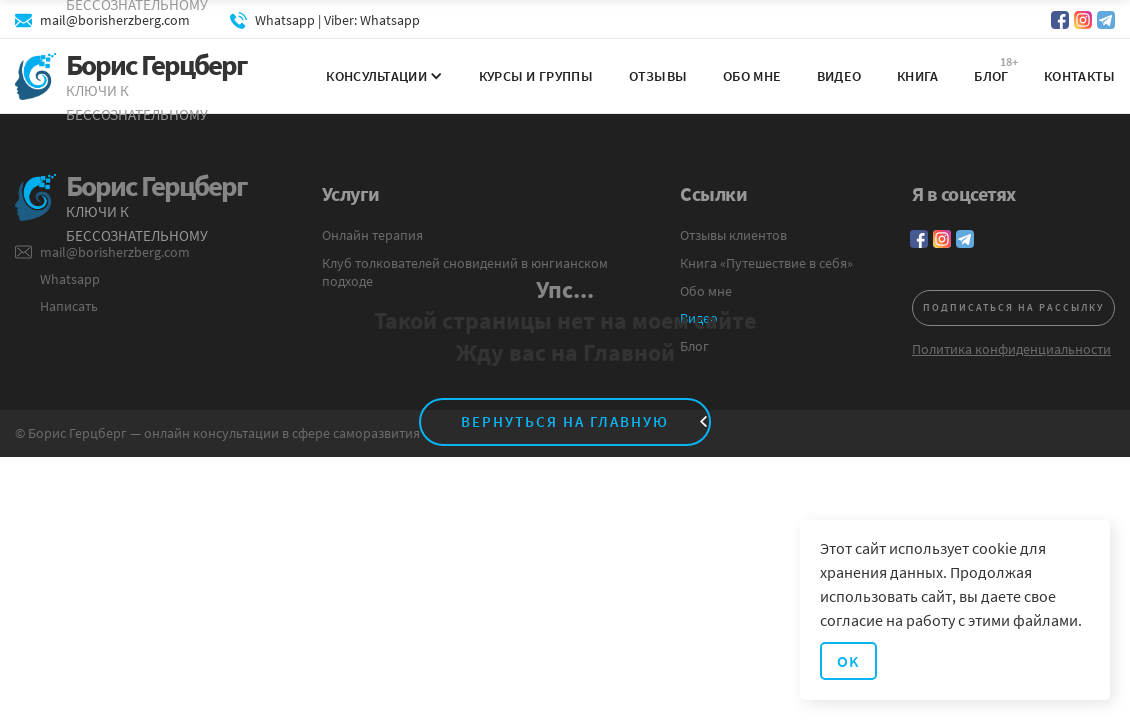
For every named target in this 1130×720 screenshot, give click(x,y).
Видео (839, 76)
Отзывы (658, 76)
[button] (377, 76)
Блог (991, 76)
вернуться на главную (565, 421)
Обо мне (752, 76)
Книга (918, 76)
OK (848, 661)
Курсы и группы (536, 76)
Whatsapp (390, 20)
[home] (144, 77)
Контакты (1079, 76)
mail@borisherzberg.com (115, 20)
